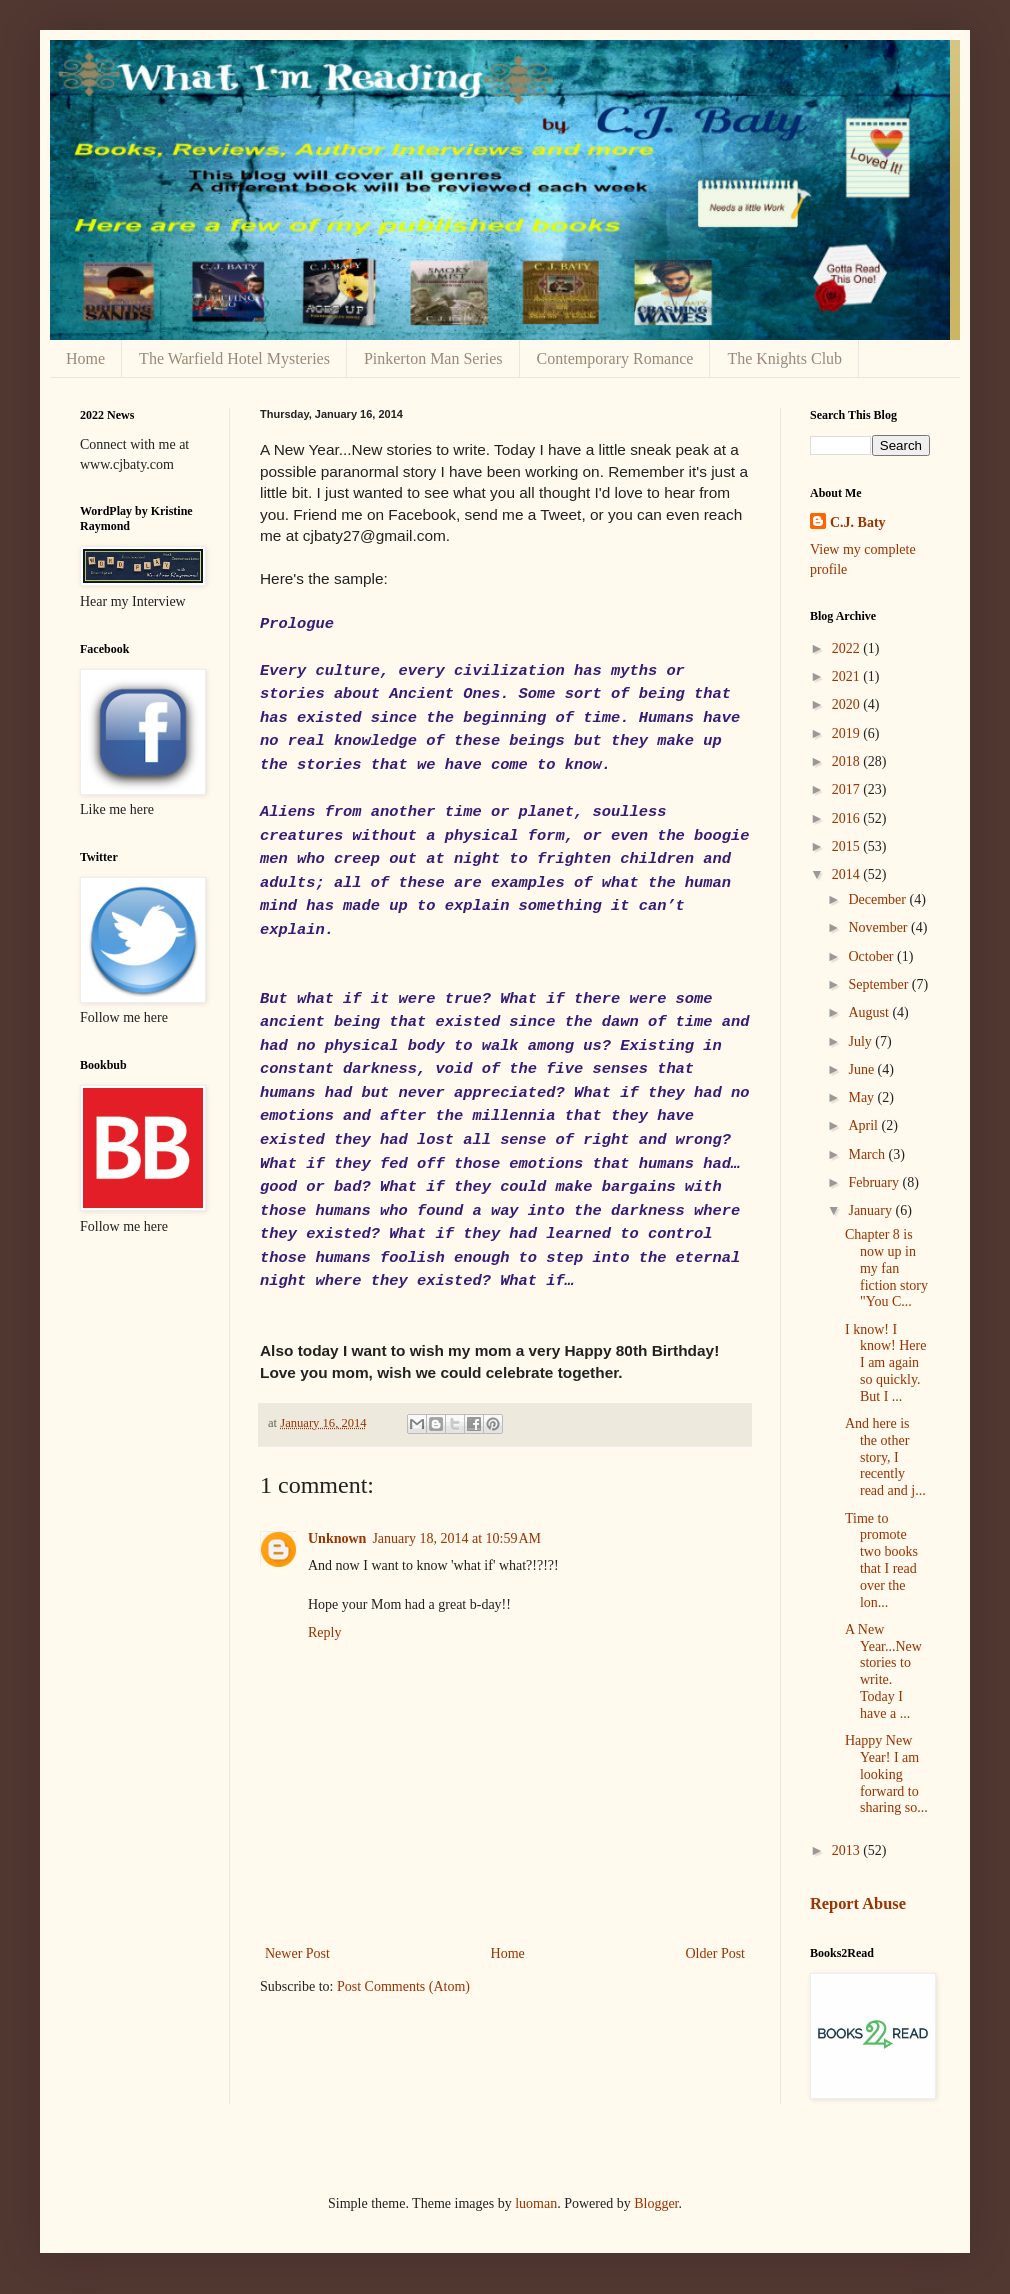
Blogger (656, 2203)
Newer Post (297, 1953)
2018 (848, 761)
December (878, 899)
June (862, 1069)
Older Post (716, 1953)
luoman (536, 2203)
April (864, 1125)
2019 (848, 733)
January (871, 1210)
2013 (848, 1850)
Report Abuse (858, 1903)
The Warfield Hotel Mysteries (234, 358)
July (861, 1041)
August (870, 1012)
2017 (848, 789)
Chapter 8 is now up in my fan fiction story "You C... (886, 1268)
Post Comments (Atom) (403, 1986)
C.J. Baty (858, 522)
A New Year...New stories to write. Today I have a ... (883, 1671)
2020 (848, 704)
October (872, 956)
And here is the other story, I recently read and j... (885, 1457)
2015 (848, 846)
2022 (848, 648)
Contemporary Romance (615, 358)
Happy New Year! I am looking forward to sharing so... (886, 1774)
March (868, 1154)
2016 (848, 818)
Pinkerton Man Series (433, 358)
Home (85, 358)
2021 (848, 676)
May (862, 1097)
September (879, 984)
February (875, 1182)
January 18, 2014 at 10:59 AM (456, 1538)
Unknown (337, 1538)
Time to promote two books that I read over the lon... (881, 1560)
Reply (324, 1632)
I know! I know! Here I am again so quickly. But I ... (885, 1363)
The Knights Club (784, 358)
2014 (848, 874)
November (879, 927)
